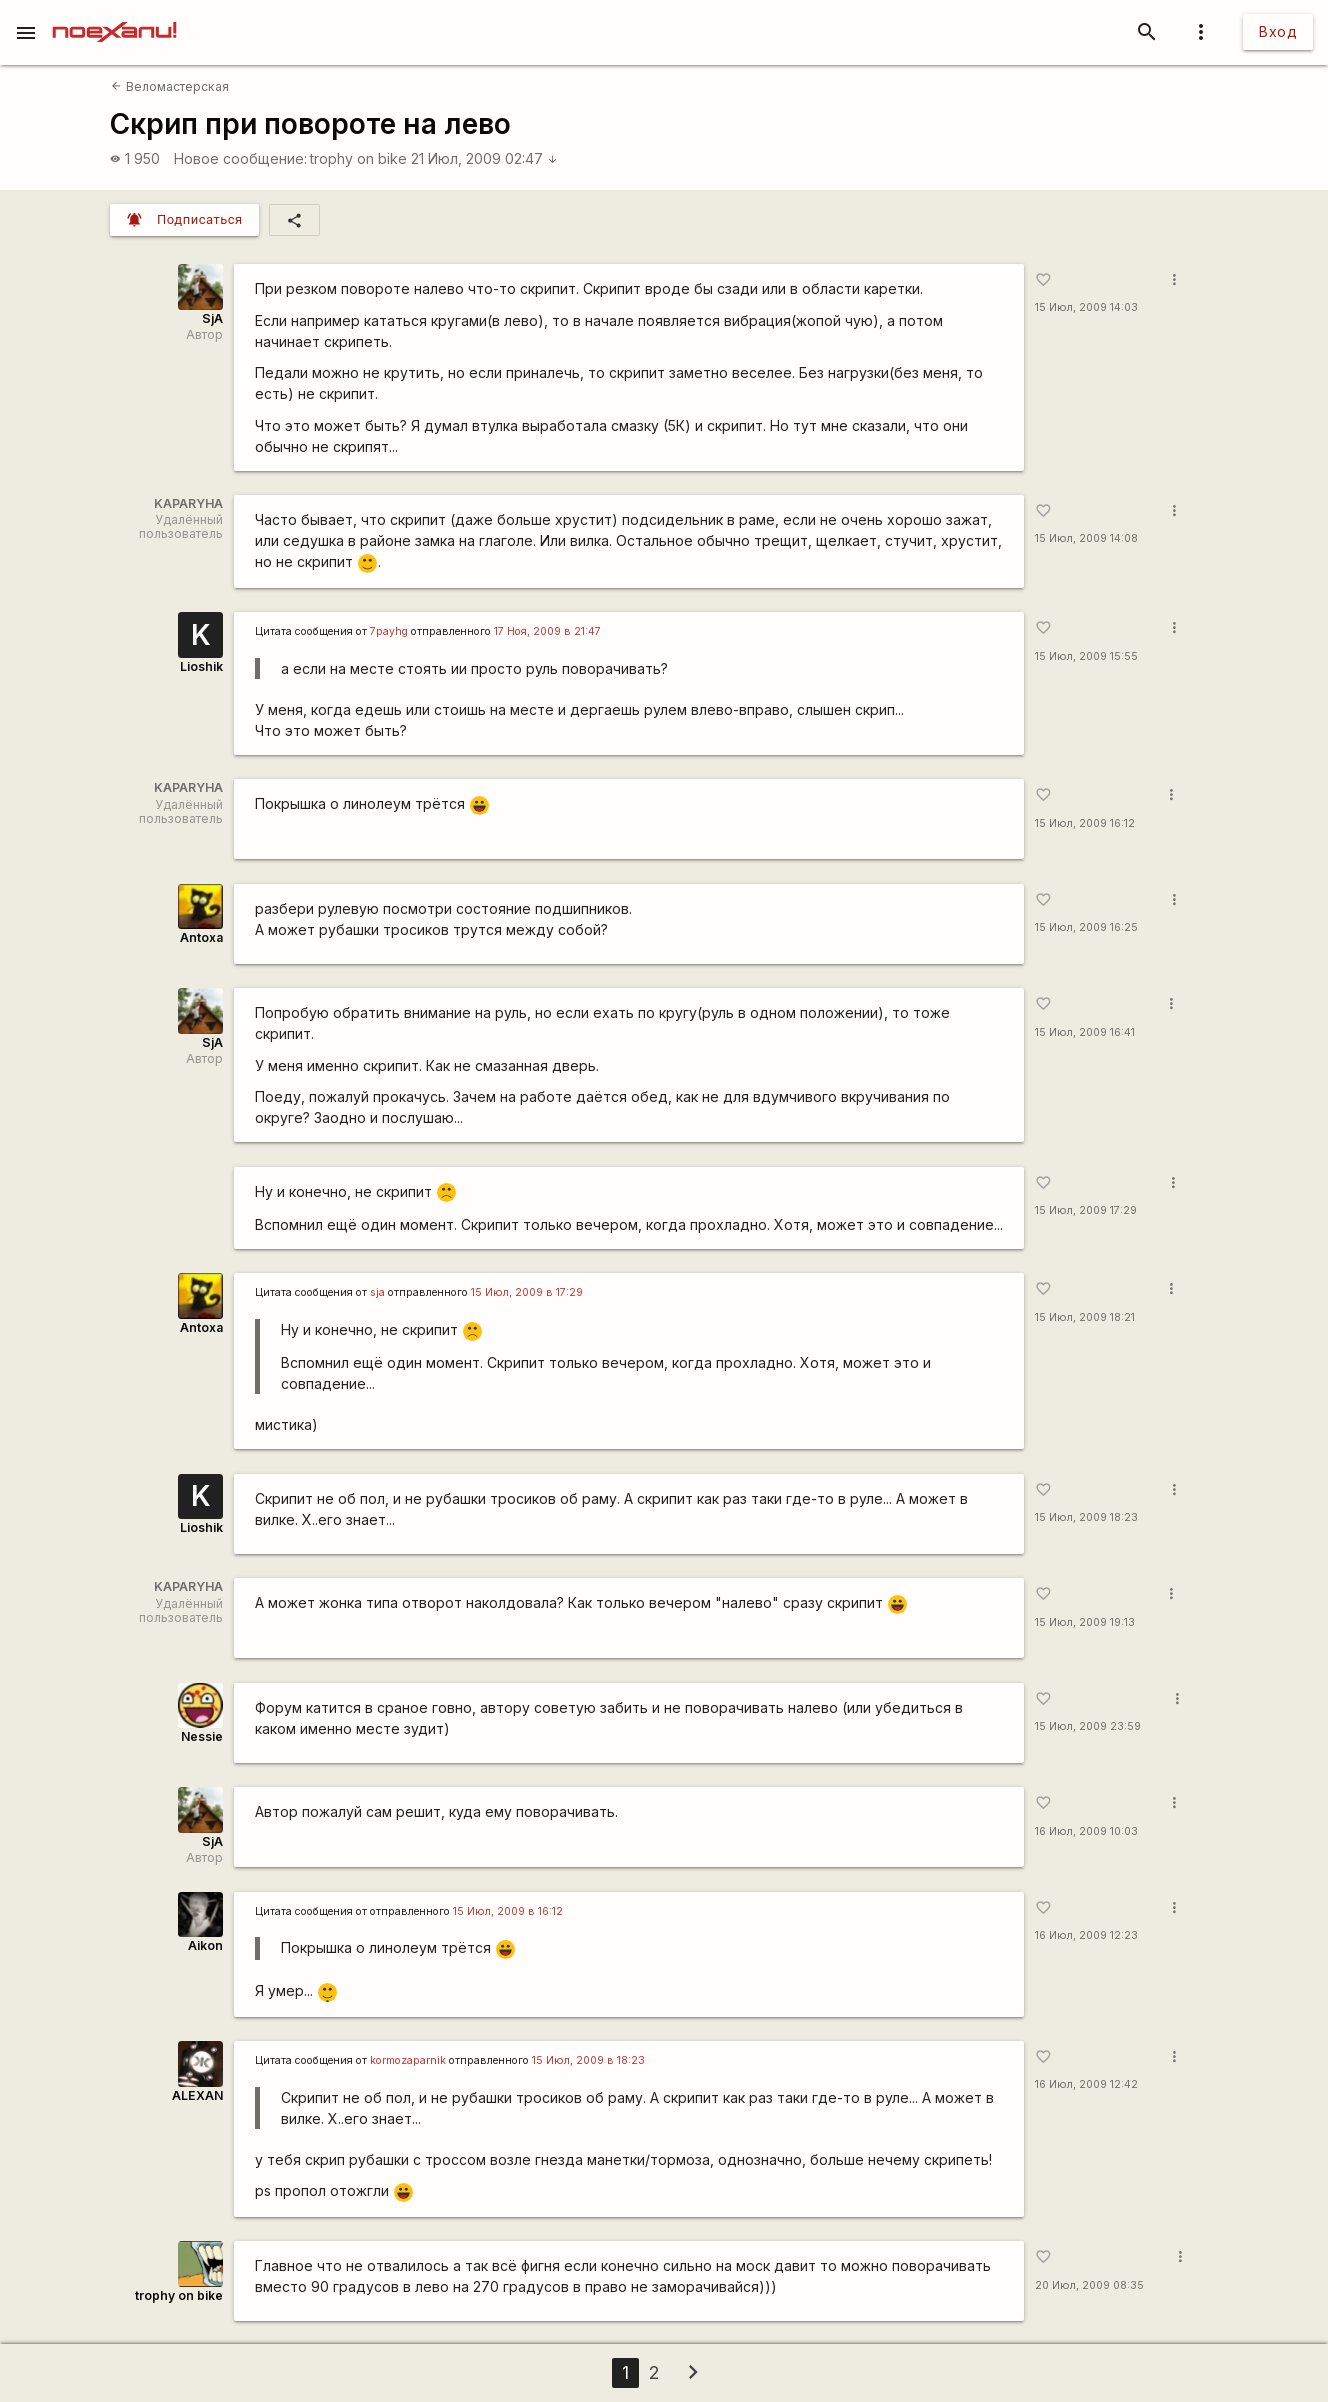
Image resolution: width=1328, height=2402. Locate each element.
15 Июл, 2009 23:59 (1088, 1726)
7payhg (389, 631)
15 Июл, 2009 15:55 (1086, 656)
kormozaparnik (408, 2060)
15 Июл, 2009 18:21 (1085, 1317)
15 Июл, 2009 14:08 (1086, 538)
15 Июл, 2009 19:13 (1085, 1622)
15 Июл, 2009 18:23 (1086, 1517)
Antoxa (201, 937)
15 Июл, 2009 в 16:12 (508, 1911)
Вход (1278, 31)
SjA (212, 318)
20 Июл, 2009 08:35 (1089, 2285)
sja (377, 1292)
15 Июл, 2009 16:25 (1086, 927)
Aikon (205, 1945)
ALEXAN (197, 2095)
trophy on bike (358, 158)
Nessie (202, 1736)
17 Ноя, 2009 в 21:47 (547, 631)
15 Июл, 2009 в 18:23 (588, 2060)
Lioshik (201, 666)
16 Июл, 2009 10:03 (1086, 1831)
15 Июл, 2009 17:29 (1086, 1210)
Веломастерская (169, 86)
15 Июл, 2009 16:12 (1085, 823)
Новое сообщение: (240, 158)
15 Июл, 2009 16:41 (1085, 1032)
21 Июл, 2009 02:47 (484, 158)
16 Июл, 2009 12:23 (1086, 1935)
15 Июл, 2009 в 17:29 (527, 1292)
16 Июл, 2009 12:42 (1086, 2084)
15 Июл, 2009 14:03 (1086, 307)
